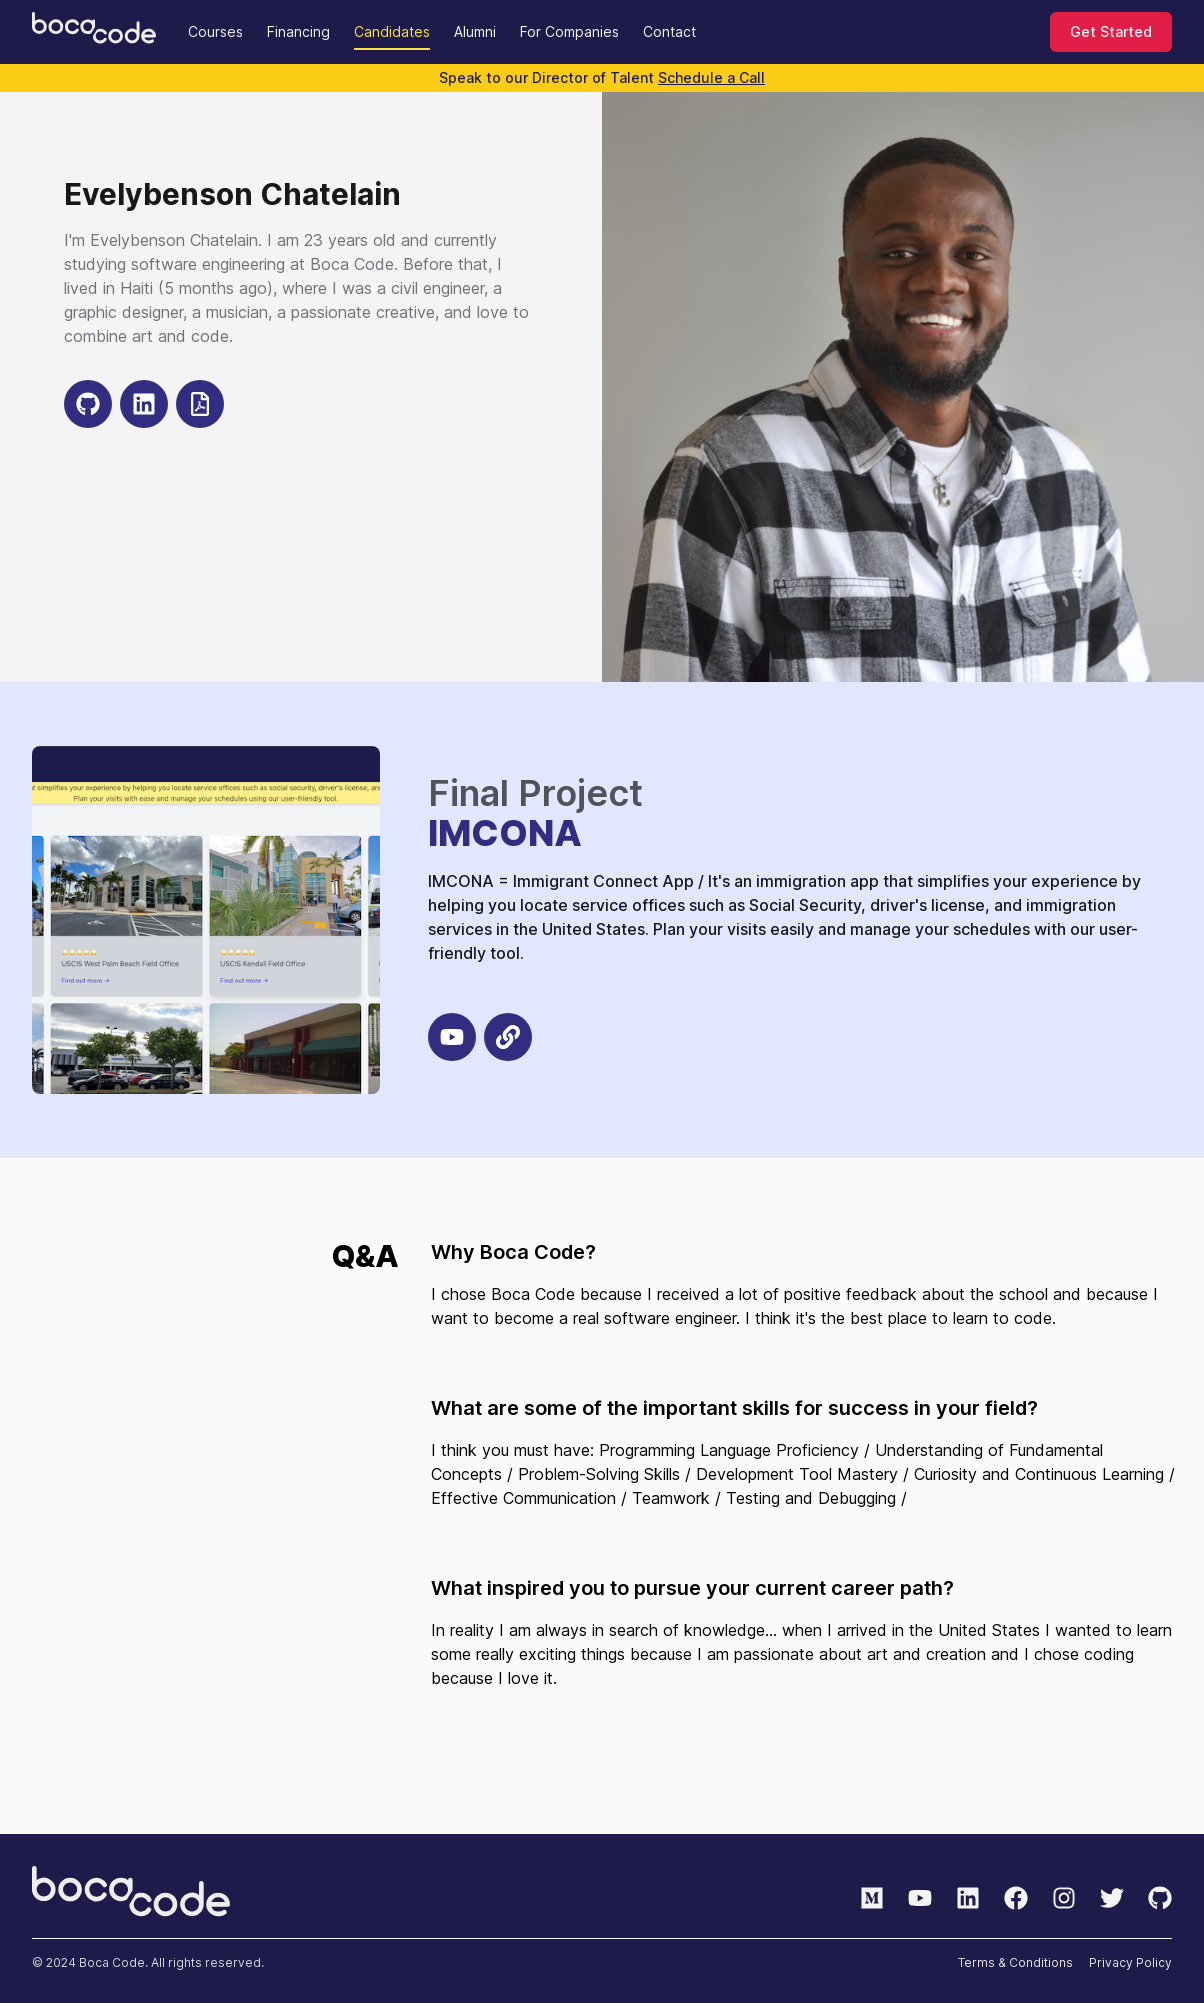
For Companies (569, 31)
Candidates (392, 31)
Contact (669, 31)
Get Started (1111, 31)
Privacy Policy (1130, 1962)
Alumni (475, 31)
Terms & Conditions (1015, 1962)
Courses (215, 31)
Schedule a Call (711, 77)
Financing (298, 31)
